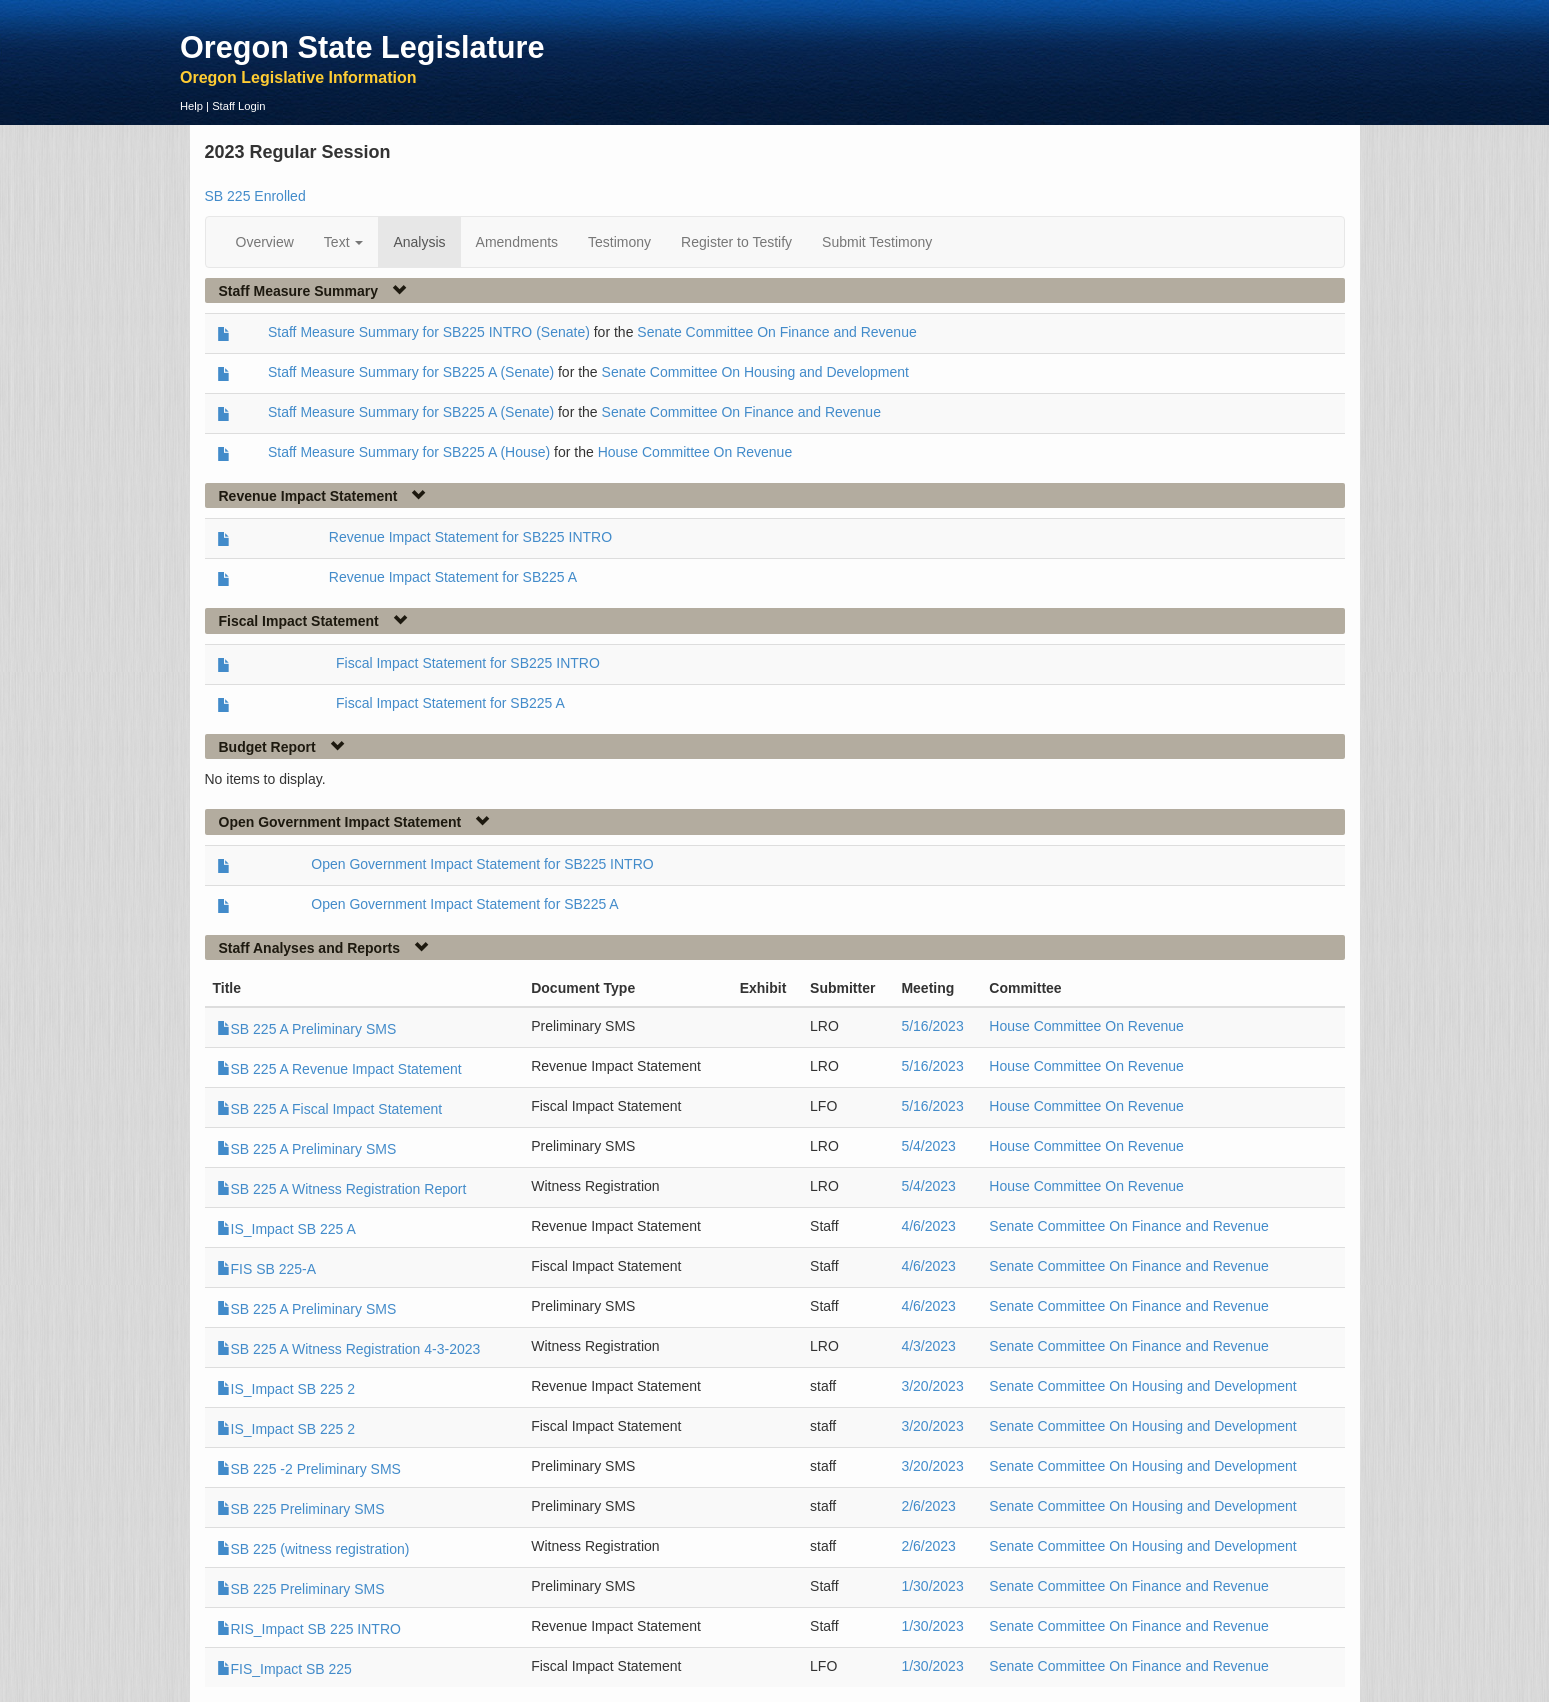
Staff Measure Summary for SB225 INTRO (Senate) (429, 332)
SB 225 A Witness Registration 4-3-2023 (349, 1349)
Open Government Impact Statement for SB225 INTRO (482, 864)
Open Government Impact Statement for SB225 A (464, 904)
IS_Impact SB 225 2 (286, 1389)
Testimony (619, 242)
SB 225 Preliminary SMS (301, 1509)
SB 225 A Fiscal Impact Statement (330, 1109)
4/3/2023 (928, 1346)
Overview (265, 242)
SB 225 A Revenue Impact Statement (339, 1069)
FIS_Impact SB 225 (284, 1669)
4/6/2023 (928, 1226)
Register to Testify (736, 242)
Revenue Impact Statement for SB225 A (453, 577)
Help (191, 106)
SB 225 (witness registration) (313, 1549)
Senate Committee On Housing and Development (755, 372)
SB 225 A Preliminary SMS (307, 1029)
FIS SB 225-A (267, 1269)
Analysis (419, 242)
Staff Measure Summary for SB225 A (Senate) (411, 372)
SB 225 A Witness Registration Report (342, 1189)
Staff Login (238, 106)
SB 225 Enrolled (255, 196)
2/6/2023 (928, 1506)
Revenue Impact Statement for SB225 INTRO (470, 537)
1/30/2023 (932, 1586)
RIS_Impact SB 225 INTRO (309, 1629)
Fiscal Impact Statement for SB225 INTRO (468, 663)
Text (344, 242)
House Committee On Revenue (695, 452)
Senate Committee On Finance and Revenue (776, 332)
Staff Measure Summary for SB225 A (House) (409, 452)
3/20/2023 (932, 1386)
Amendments (517, 242)
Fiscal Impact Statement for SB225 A (450, 703)
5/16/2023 (932, 1026)
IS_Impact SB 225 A (286, 1229)
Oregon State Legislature (362, 47)
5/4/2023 (928, 1146)
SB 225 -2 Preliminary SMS (309, 1469)
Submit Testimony (877, 242)
